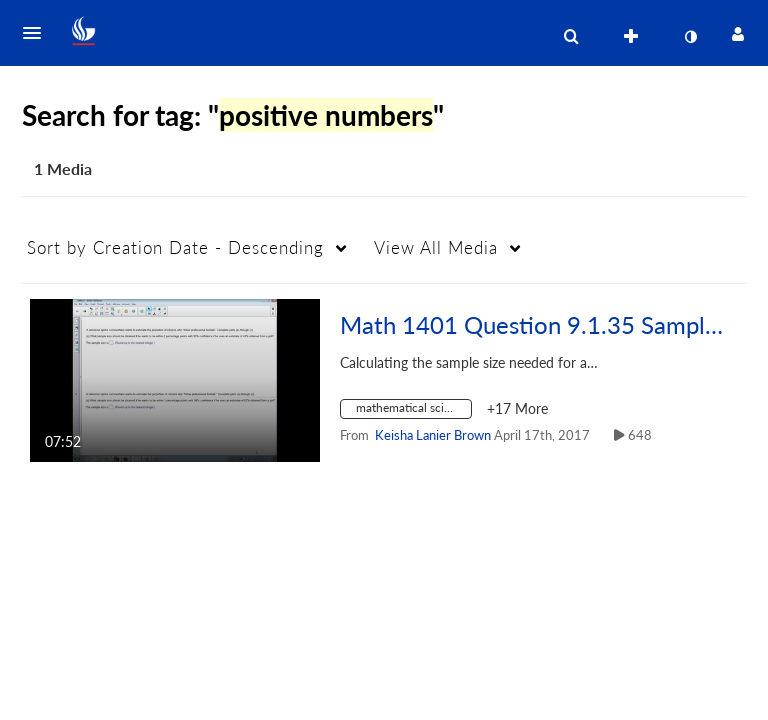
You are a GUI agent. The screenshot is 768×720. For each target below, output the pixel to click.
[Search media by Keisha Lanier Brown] (433, 435)
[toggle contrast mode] (690, 37)
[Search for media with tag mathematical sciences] (413, 411)
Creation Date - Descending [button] (175, 247)
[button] (38, 33)
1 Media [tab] (63, 168)
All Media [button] (436, 247)
